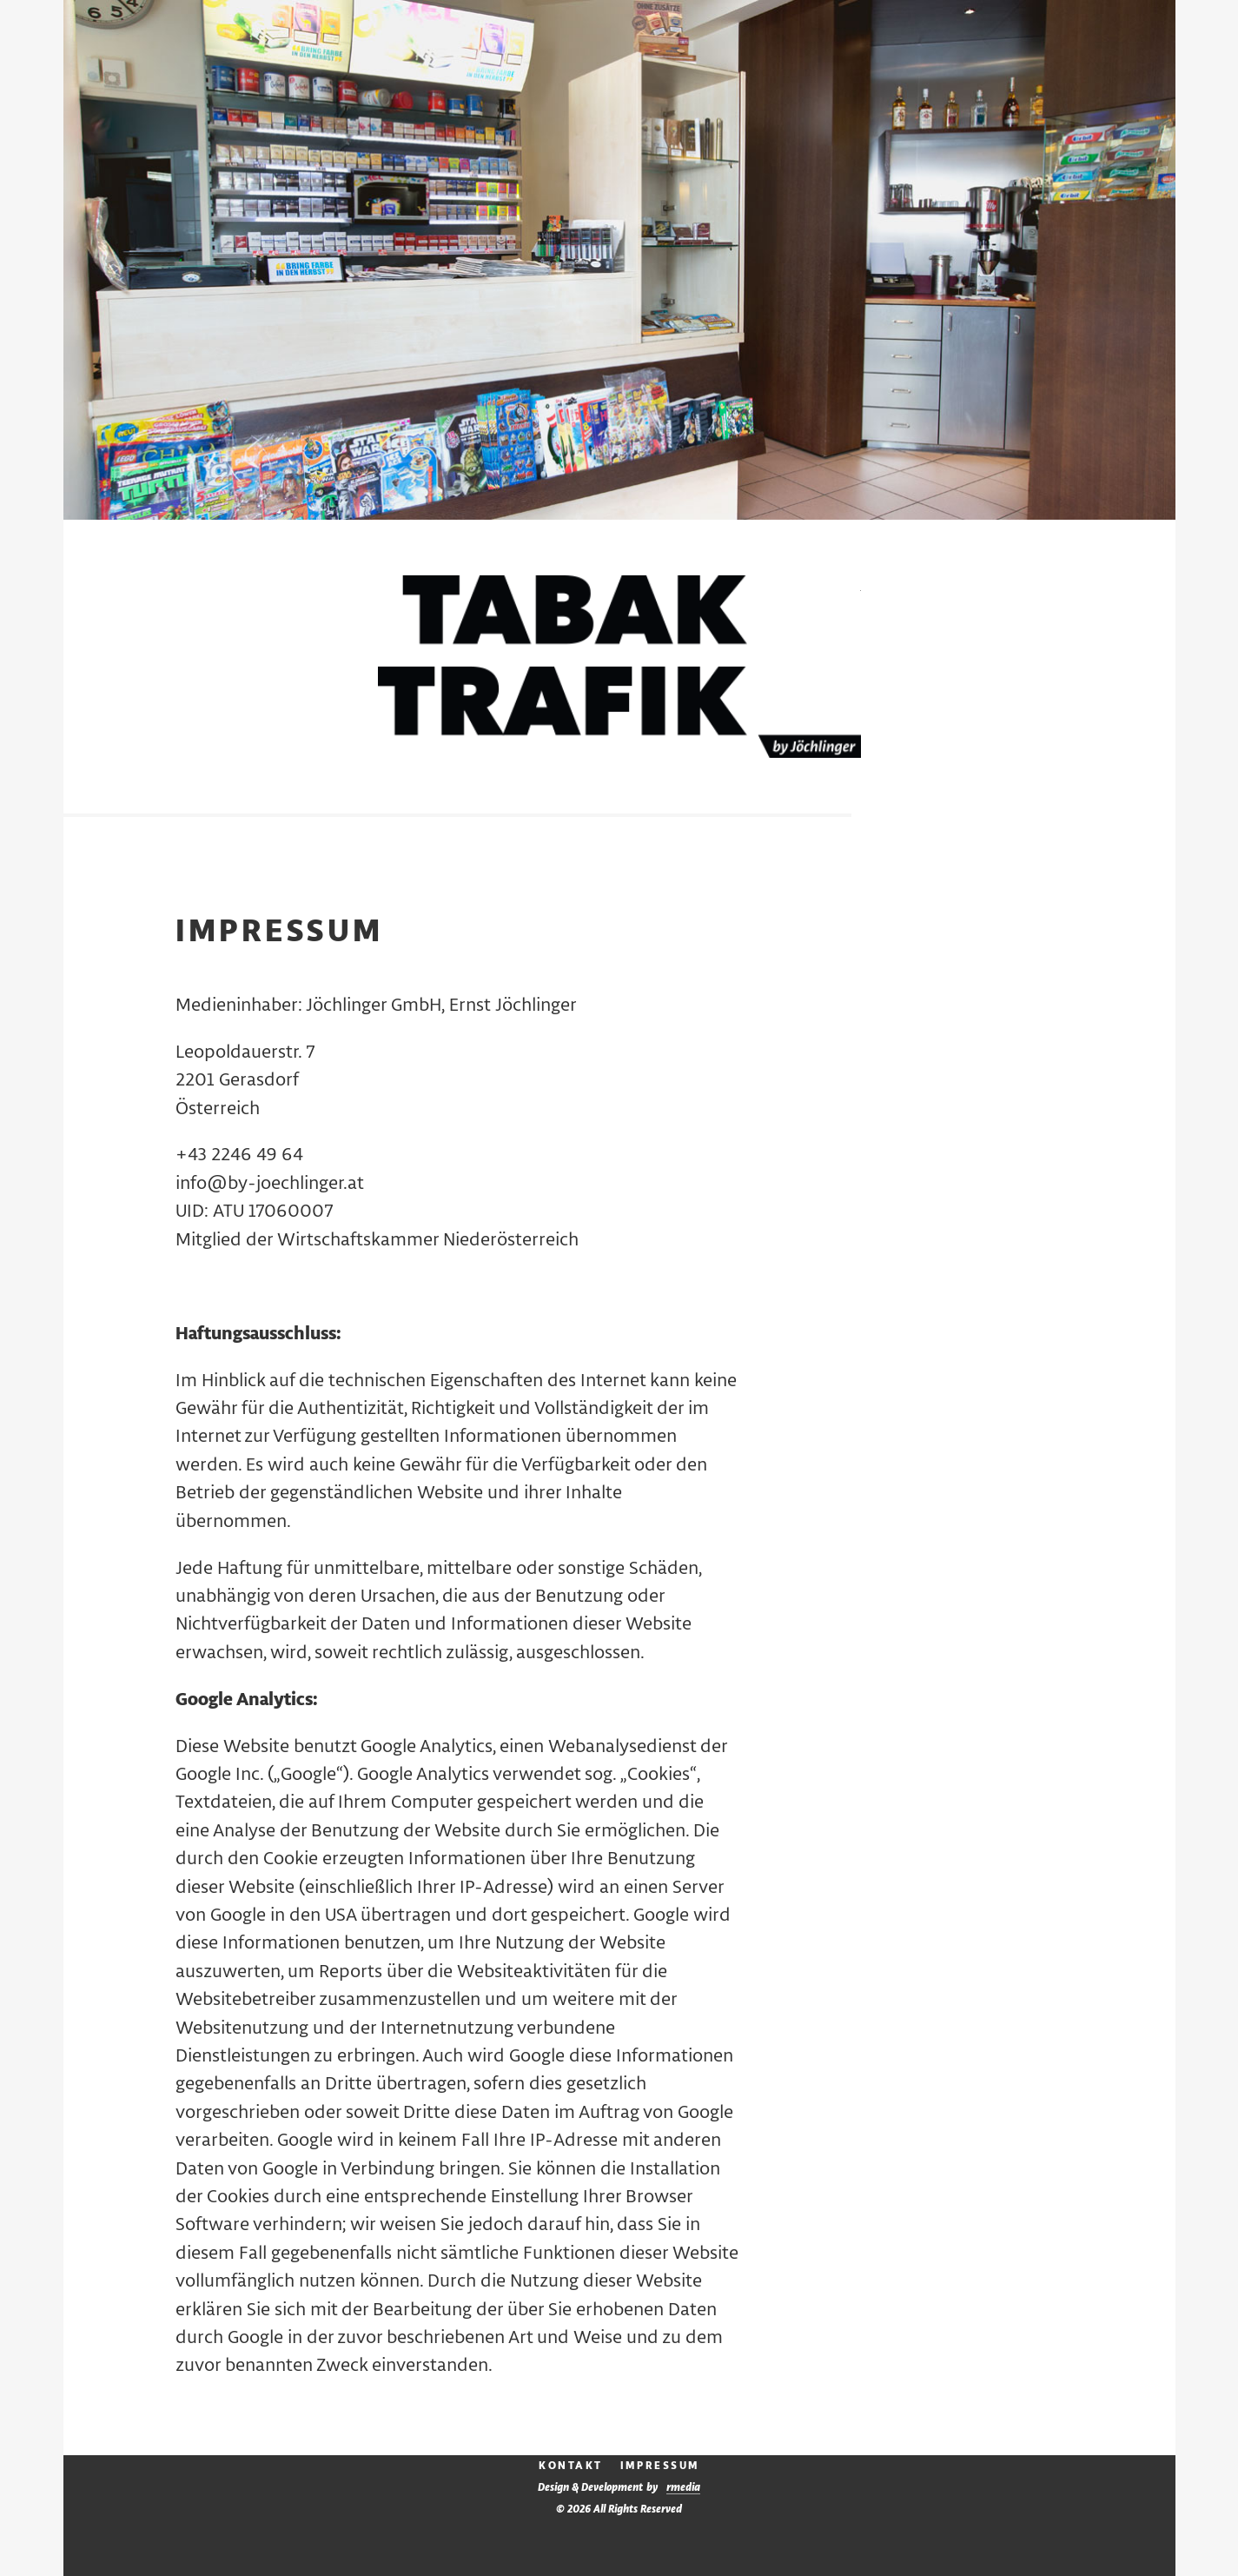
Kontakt (571, 2466)
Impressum (659, 2466)
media (683, 2487)
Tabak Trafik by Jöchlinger (619, 668)
